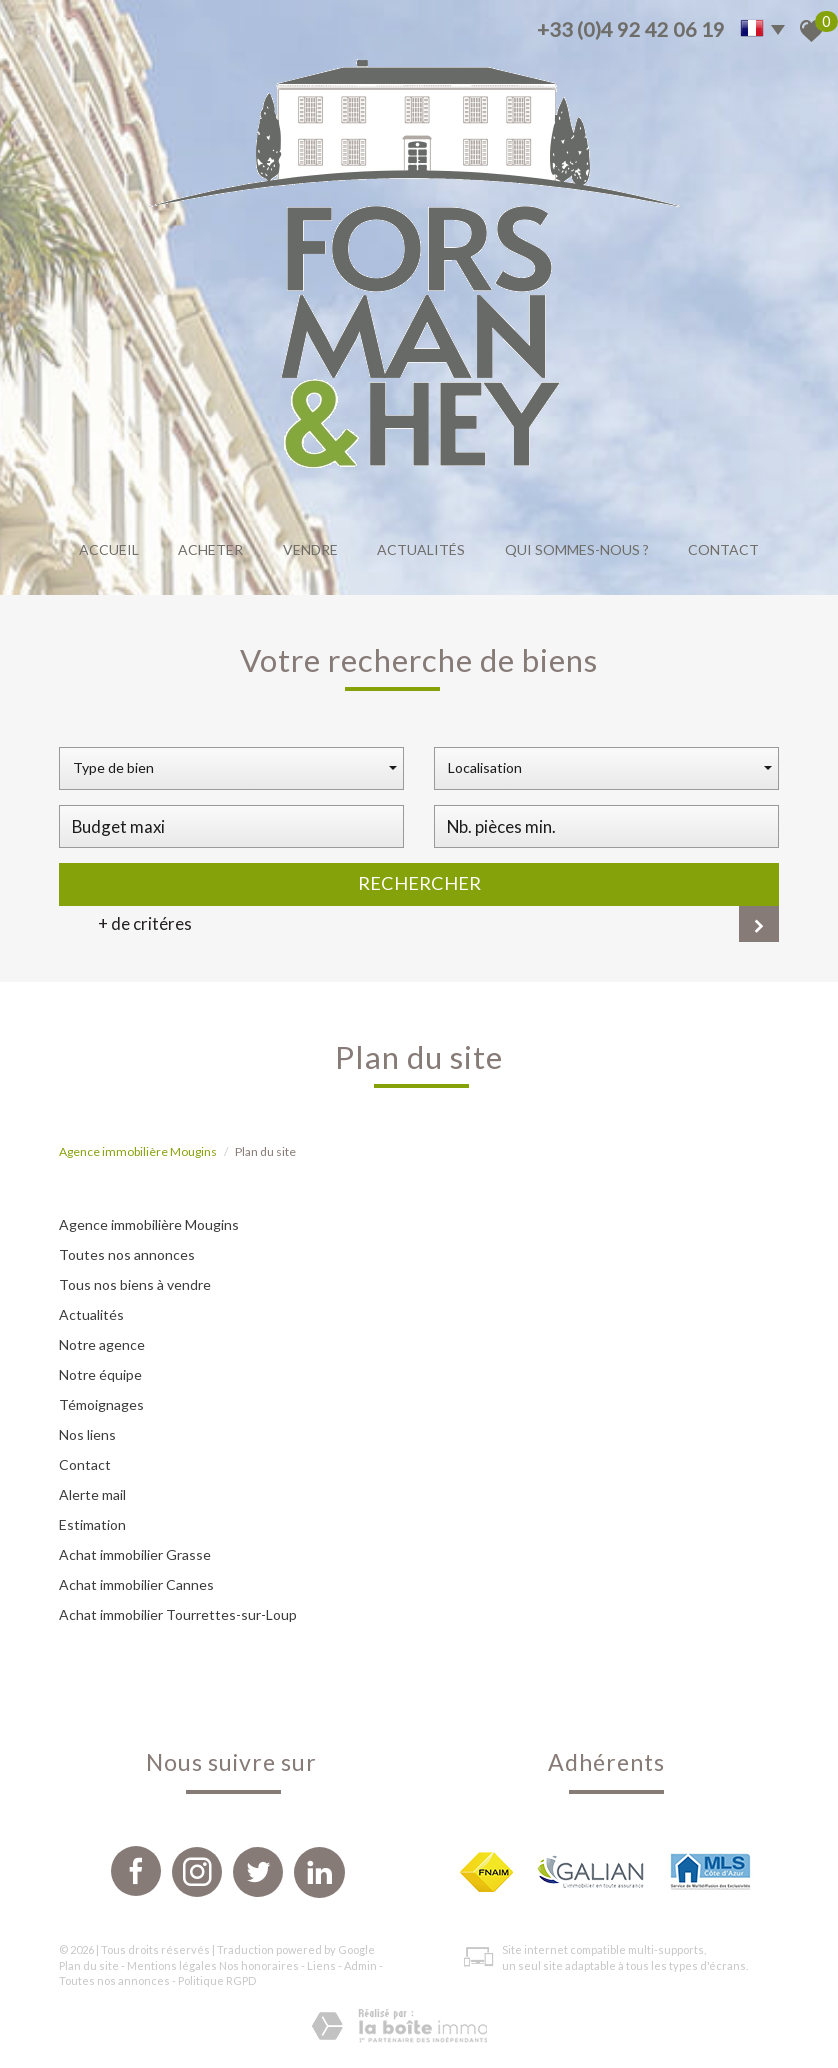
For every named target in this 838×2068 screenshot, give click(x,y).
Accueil (109, 549)
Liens (321, 1965)
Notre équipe (100, 1374)
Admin (360, 1965)
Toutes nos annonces (127, 1254)
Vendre (310, 549)
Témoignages (101, 1404)
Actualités (421, 549)
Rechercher (419, 883)
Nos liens (87, 1434)
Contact (723, 549)
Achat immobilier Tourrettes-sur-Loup (178, 1614)
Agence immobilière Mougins (138, 1151)
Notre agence (102, 1344)
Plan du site (89, 1965)
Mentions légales (172, 1965)
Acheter (210, 549)
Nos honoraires (259, 1965)
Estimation (92, 1524)
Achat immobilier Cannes (136, 1584)
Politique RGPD (217, 1980)
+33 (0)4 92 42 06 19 (631, 29)
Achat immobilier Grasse (135, 1554)
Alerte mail (92, 1494)
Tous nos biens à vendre (135, 1284)
